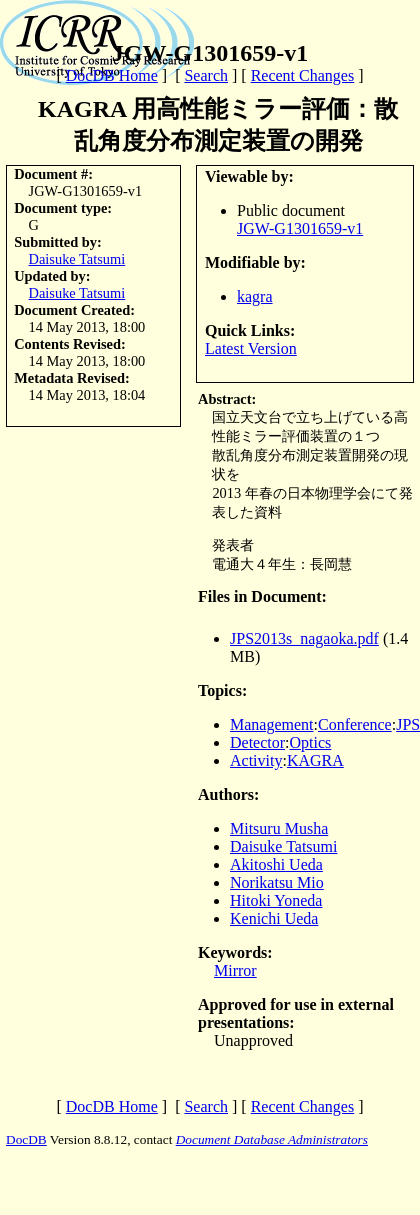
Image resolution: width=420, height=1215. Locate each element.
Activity (256, 760)
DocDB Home (112, 75)
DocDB (26, 1139)
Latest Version (251, 348)
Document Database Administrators (272, 1139)
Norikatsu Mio (277, 882)
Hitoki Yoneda (276, 900)
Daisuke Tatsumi (77, 259)
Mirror (235, 970)
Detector (257, 742)
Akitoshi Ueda (276, 864)
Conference (355, 724)
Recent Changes (303, 75)
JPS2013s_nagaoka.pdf (304, 638)
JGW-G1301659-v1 (300, 228)
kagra (255, 296)
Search (206, 75)
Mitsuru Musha (279, 828)
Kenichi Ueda (274, 918)
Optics (311, 742)
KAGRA (315, 760)
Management (272, 724)
